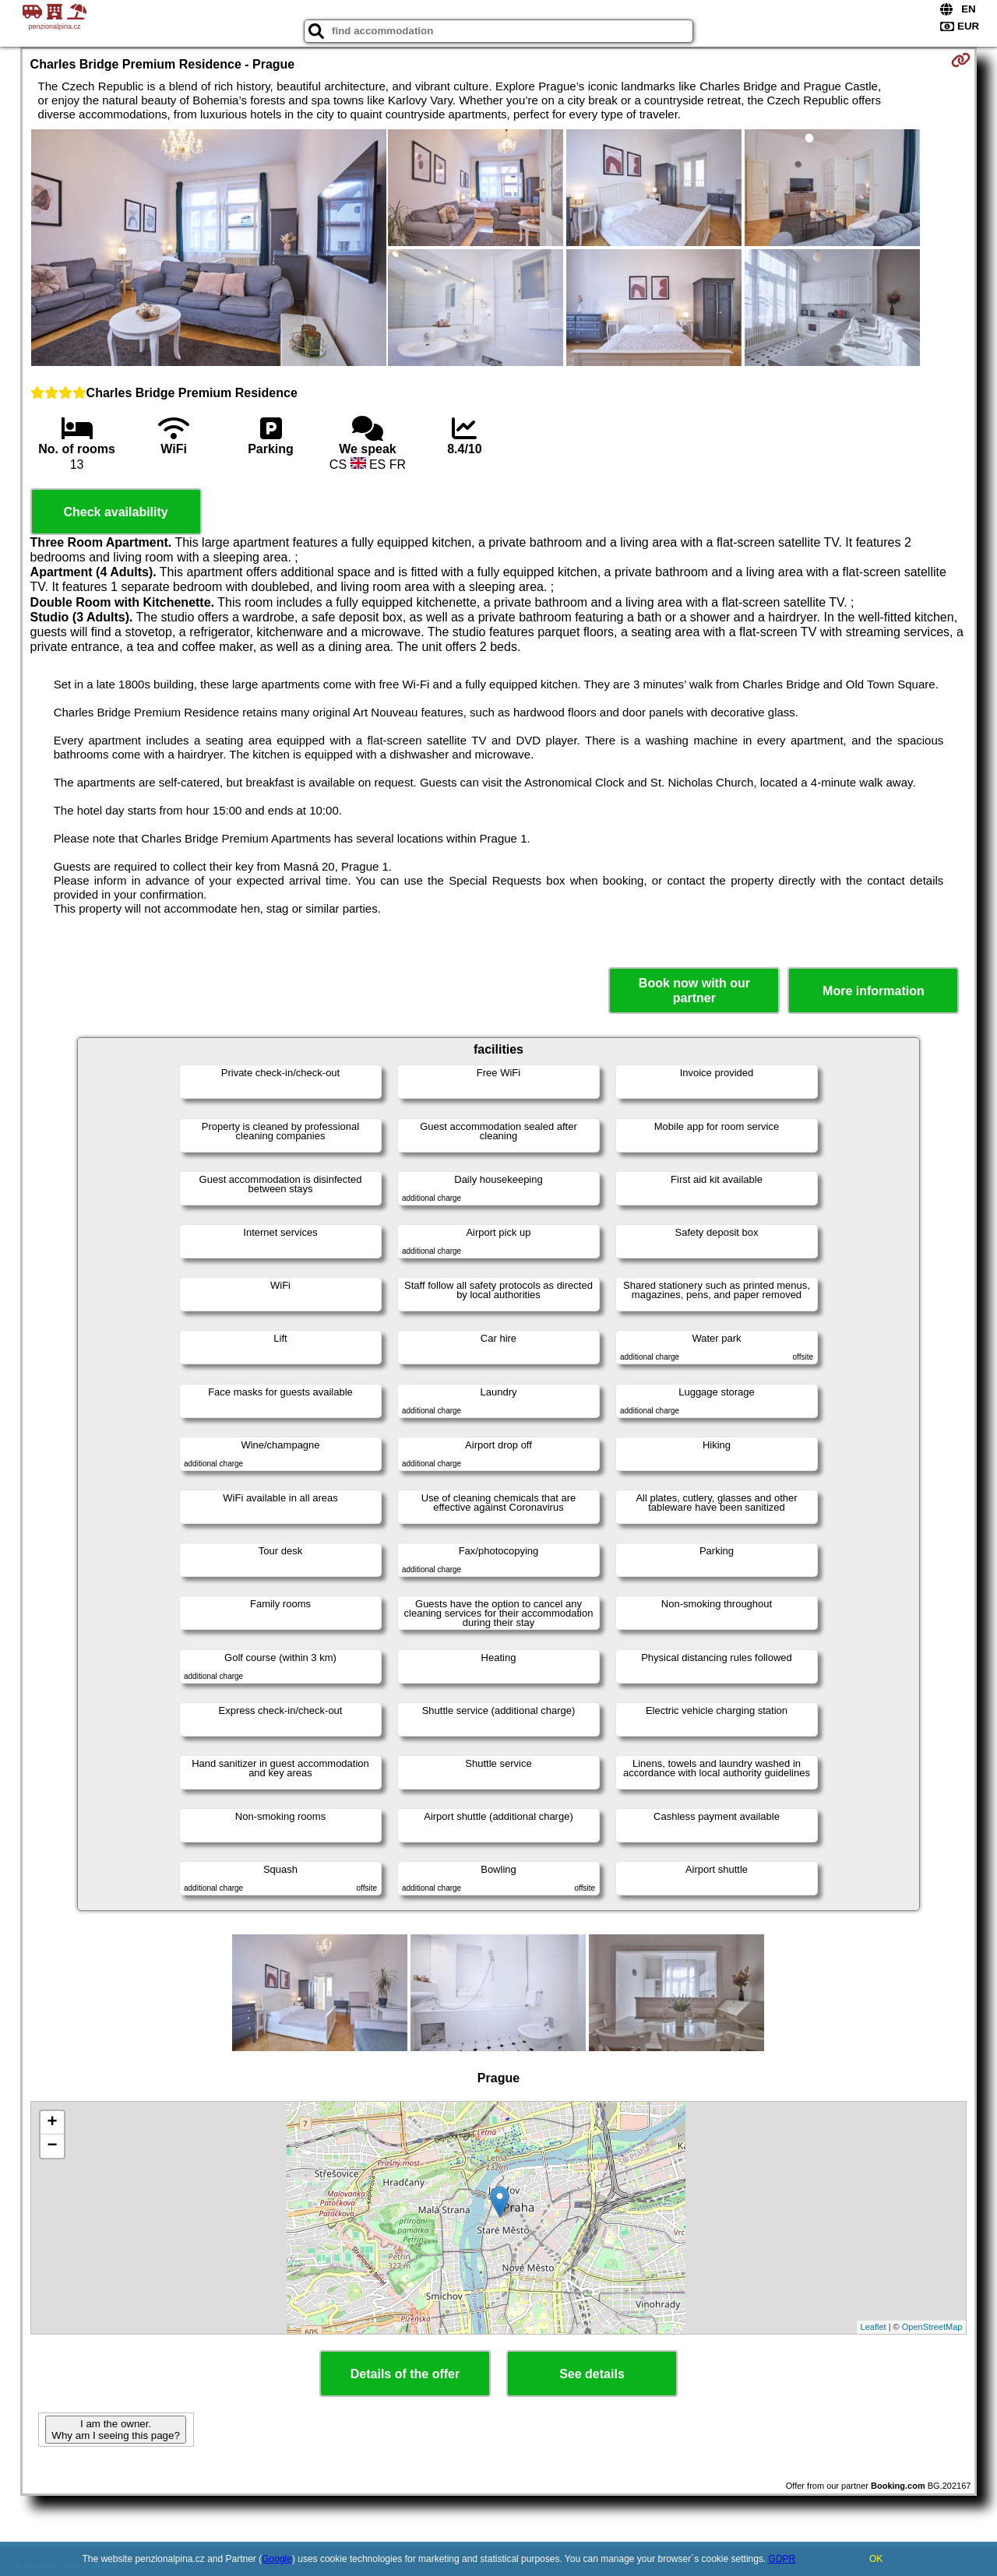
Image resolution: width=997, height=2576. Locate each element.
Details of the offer (405, 2374)
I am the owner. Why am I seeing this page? (115, 2429)
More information (874, 991)
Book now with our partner (694, 991)
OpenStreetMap (932, 2326)
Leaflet (873, 2326)
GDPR (782, 2558)
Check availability (115, 512)
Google (277, 2558)
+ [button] (52, 2122)
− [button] (52, 2146)
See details (592, 2374)
